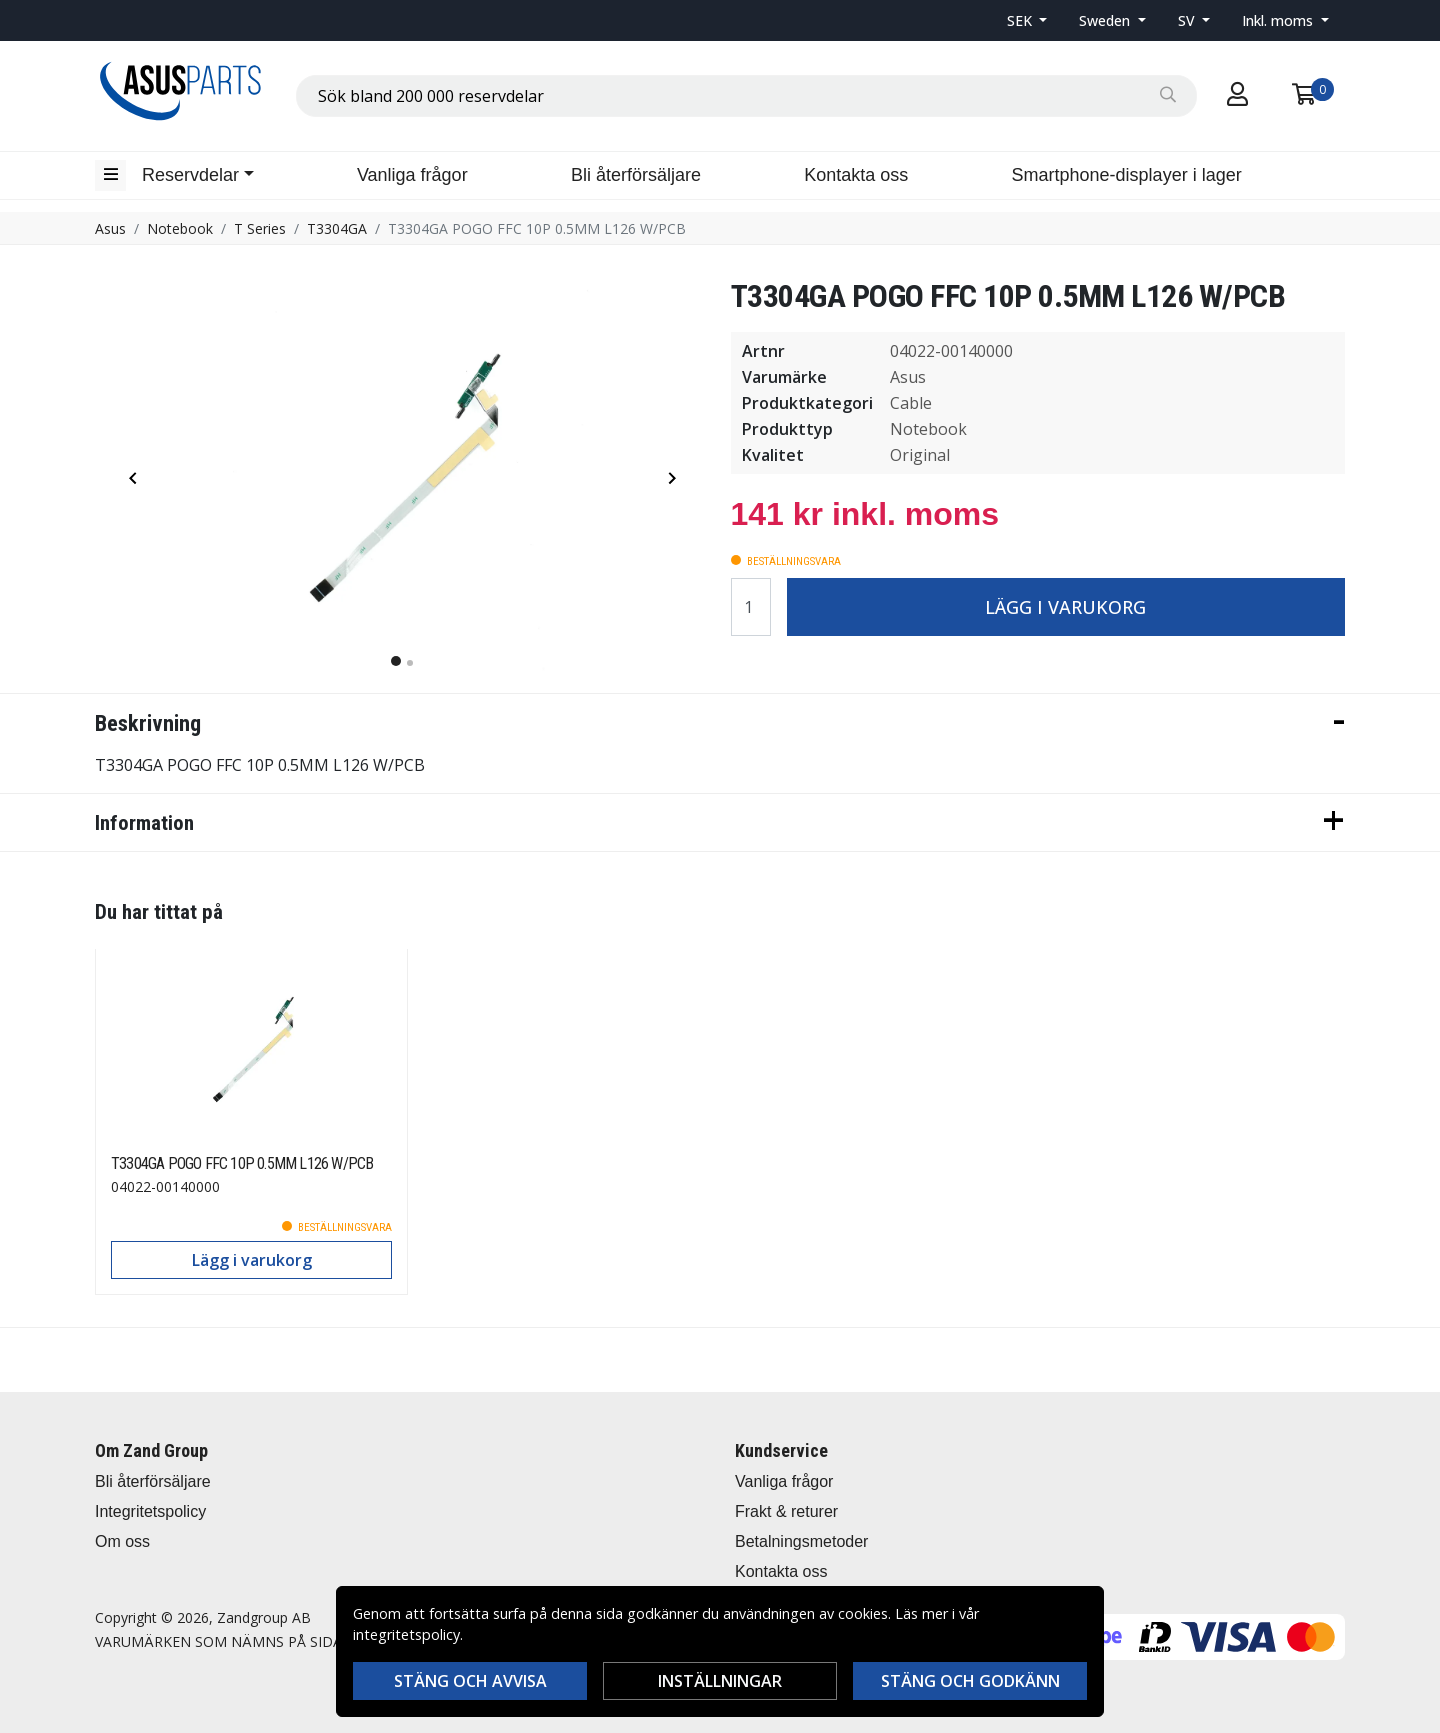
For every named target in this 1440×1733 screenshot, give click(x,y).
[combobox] (746, 96)
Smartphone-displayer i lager (1127, 175)
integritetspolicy (406, 1634)
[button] (1027, 20)
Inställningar (720, 1681)
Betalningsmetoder (801, 1541)
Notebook (180, 228)
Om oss (122, 1541)
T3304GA (337, 228)
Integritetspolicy (150, 1511)
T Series (260, 228)
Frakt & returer (786, 1511)
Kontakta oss (856, 175)
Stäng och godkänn (970, 1681)
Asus (110, 228)
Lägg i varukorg (1065, 607)
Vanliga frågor (412, 175)
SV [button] (1188, 20)
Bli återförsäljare (636, 175)
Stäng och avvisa (470, 1681)
